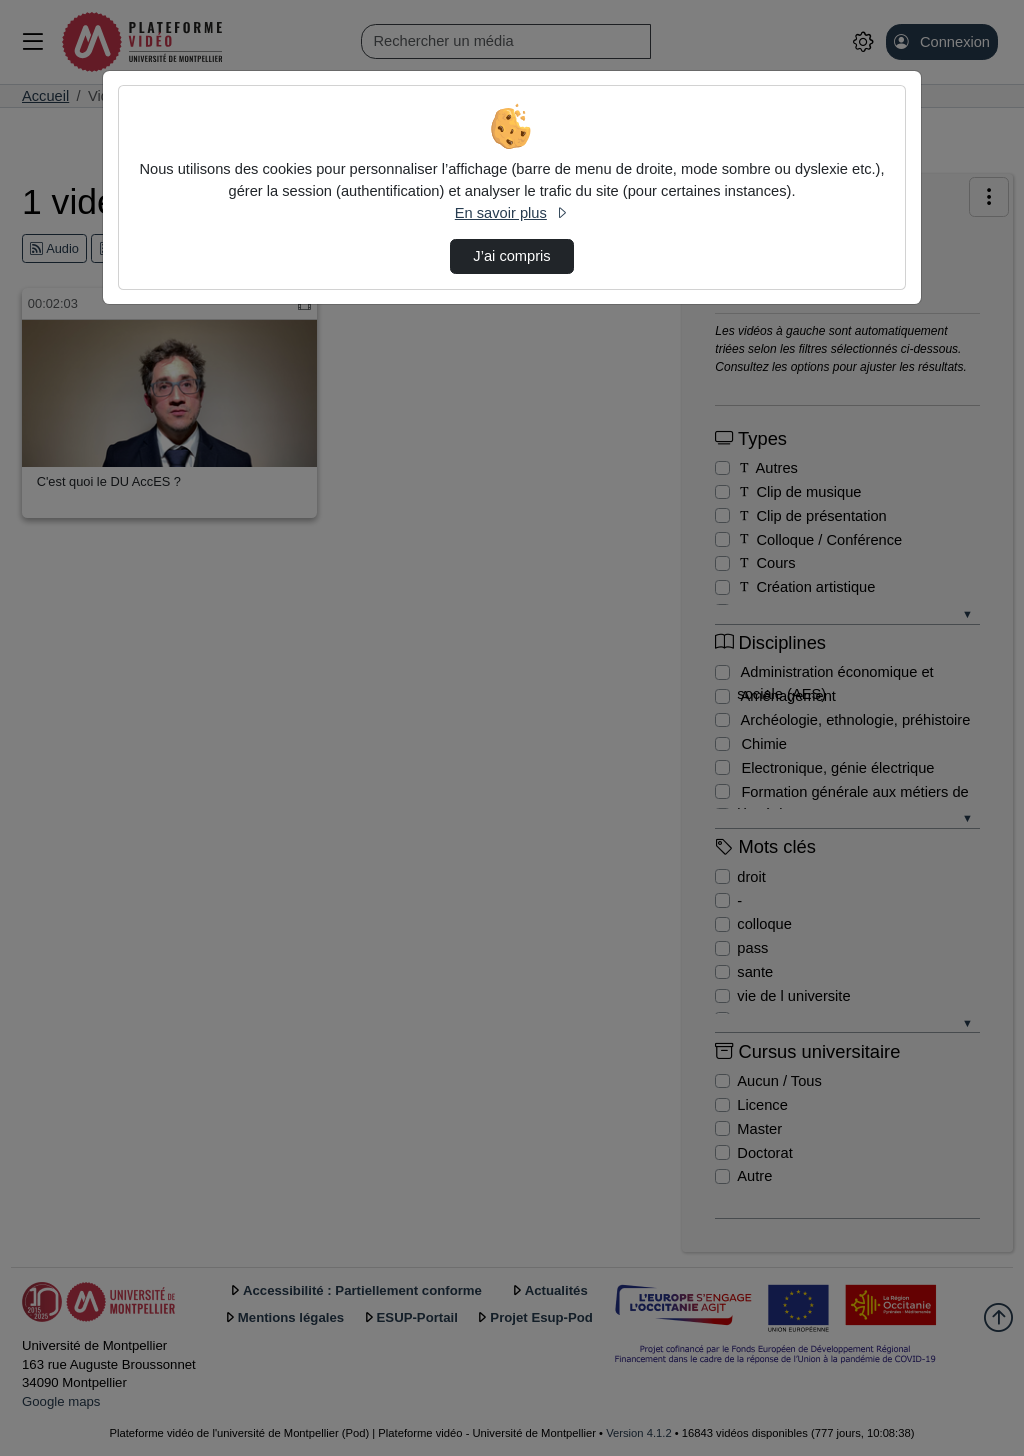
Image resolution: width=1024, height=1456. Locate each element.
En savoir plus (512, 213)
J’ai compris (511, 256)
